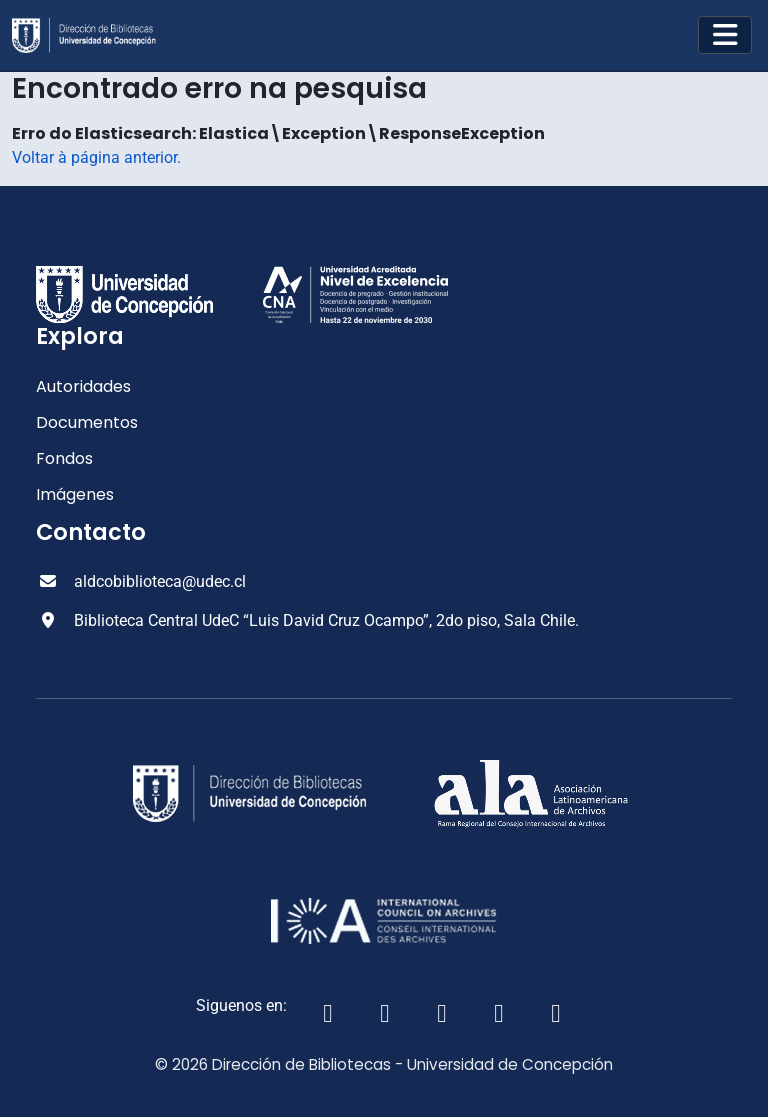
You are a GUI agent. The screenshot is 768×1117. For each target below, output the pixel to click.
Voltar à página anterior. (96, 157)
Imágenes (75, 494)
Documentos (87, 422)
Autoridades (83, 386)
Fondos (64, 458)
